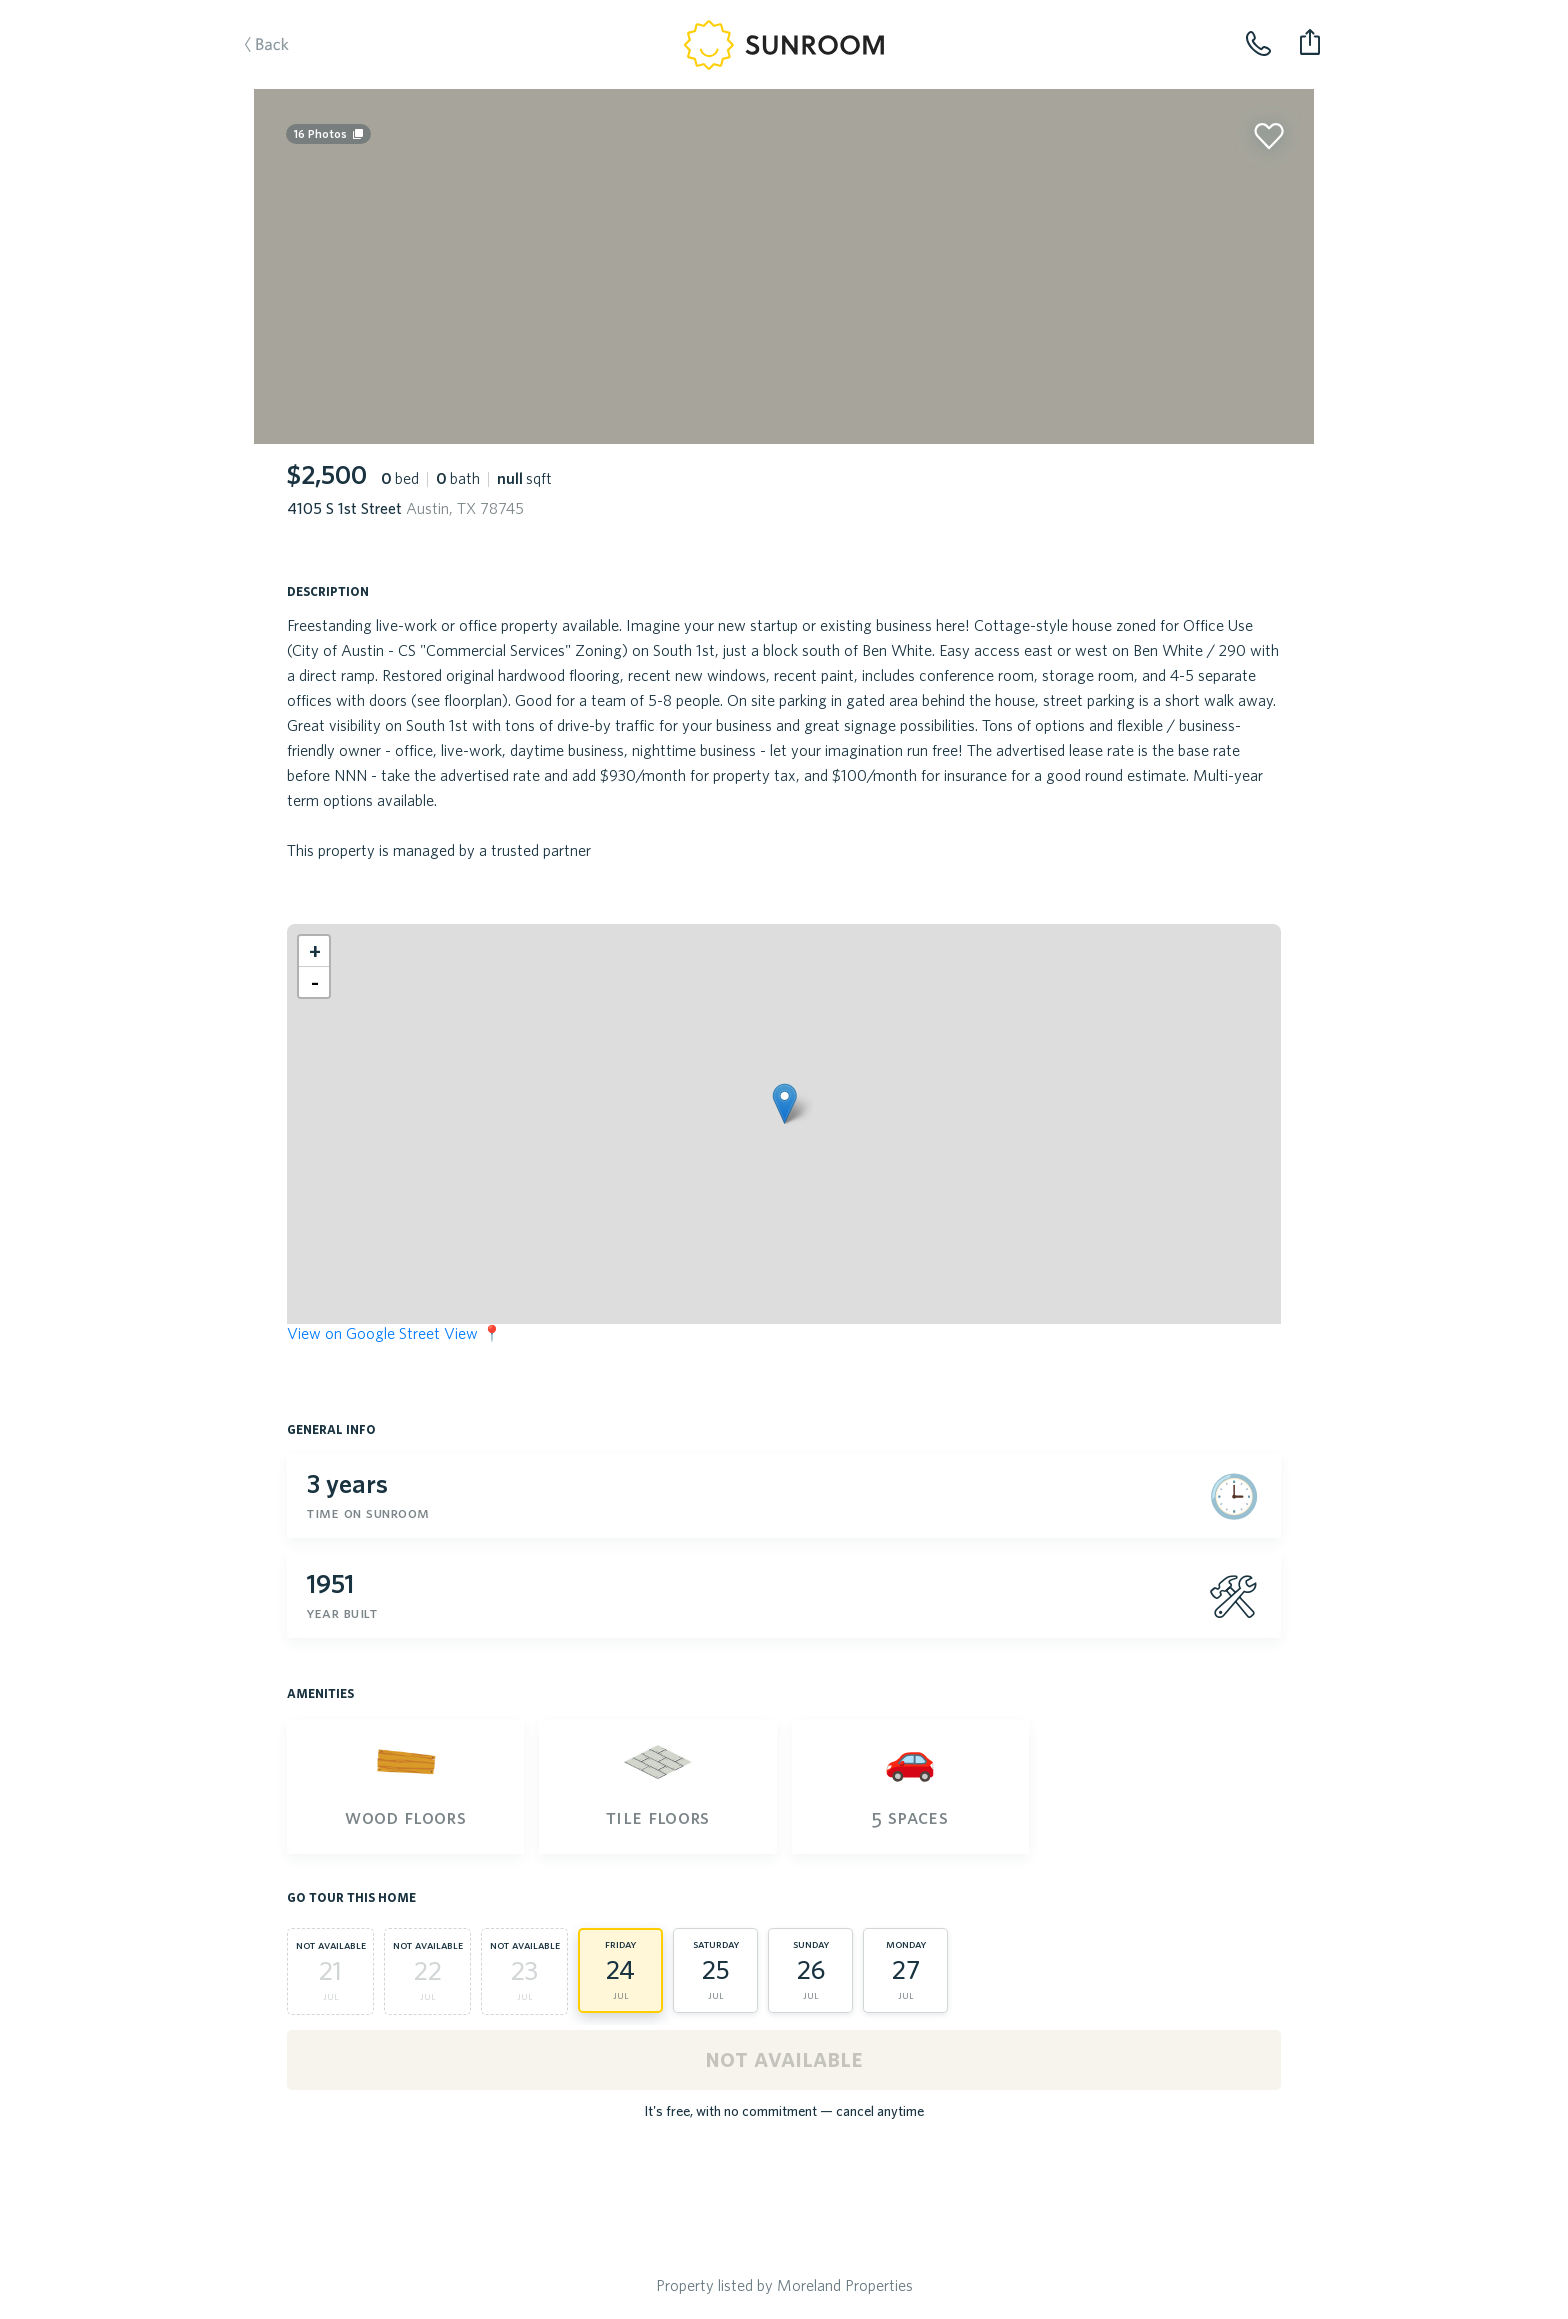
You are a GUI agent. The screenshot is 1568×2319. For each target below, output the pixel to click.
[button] (784, 1103)
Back (287, 76)
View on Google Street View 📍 (394, 1333)
